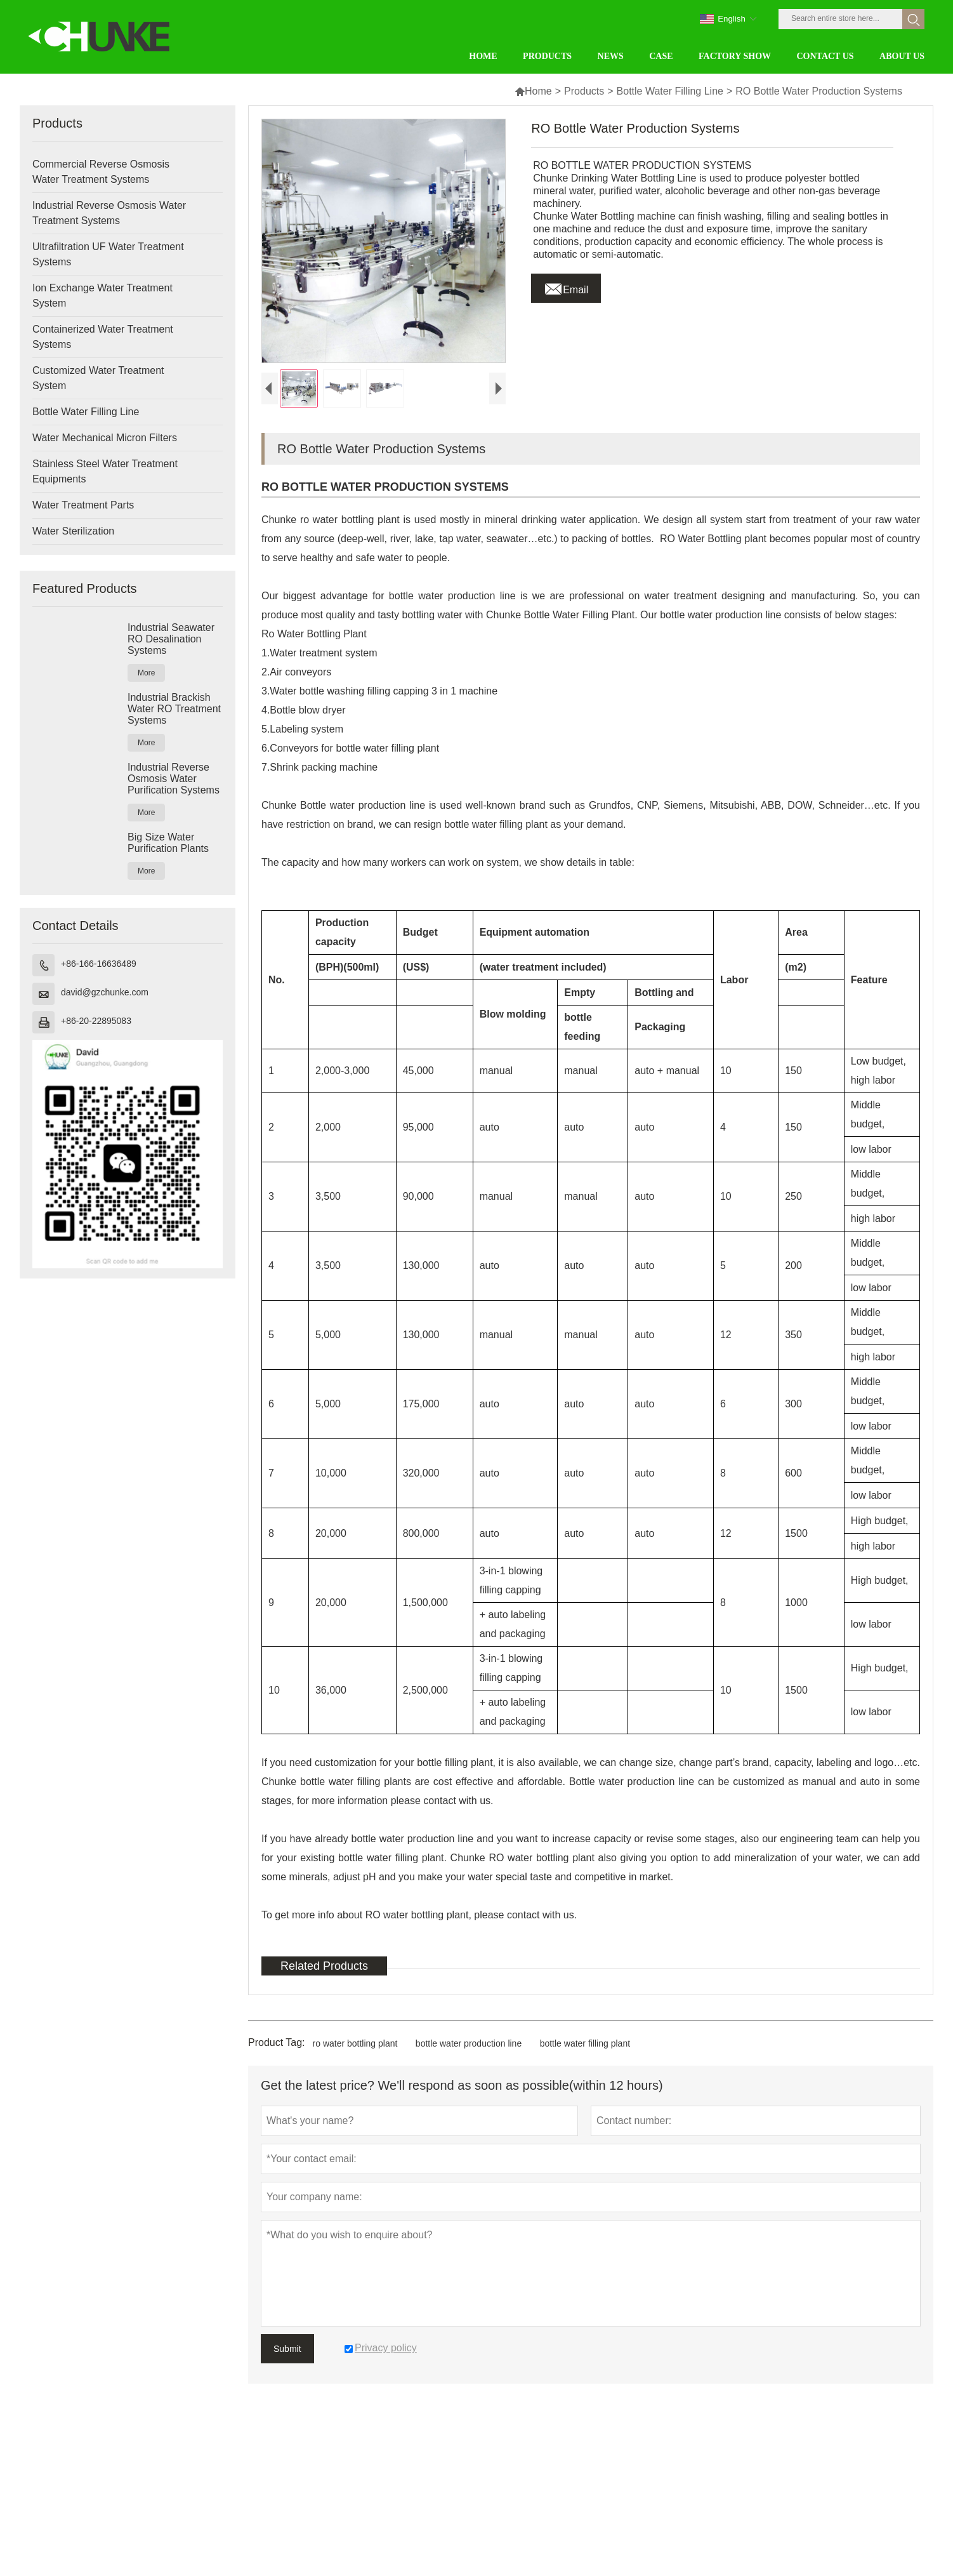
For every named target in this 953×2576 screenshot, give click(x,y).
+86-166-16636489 (98, 964)
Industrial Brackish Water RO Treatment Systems (174, 709)
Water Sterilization (73, 531)
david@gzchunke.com (104, 992)
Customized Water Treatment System (98, 378)
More (146, 672)
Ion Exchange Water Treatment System (102, 295)
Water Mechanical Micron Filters (104, 437)
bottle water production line (469, 2043)
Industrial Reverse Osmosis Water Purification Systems (174, 778)
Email (566, 286)
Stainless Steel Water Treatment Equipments (105, 471)
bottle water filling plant (585, 2043)
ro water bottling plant (355, 2043)
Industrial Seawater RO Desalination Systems (171, 639)
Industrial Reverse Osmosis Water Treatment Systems (109, 213)
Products (584, 91)
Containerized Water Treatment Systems (102, 337)
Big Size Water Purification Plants (168, 843)
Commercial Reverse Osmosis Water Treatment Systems (100, 172)
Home (533, 91)
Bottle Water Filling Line (670, 91)
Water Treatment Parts (83, 505)
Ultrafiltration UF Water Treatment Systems (108, 254)
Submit (287, 2349)
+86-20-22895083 (96, 1021)
